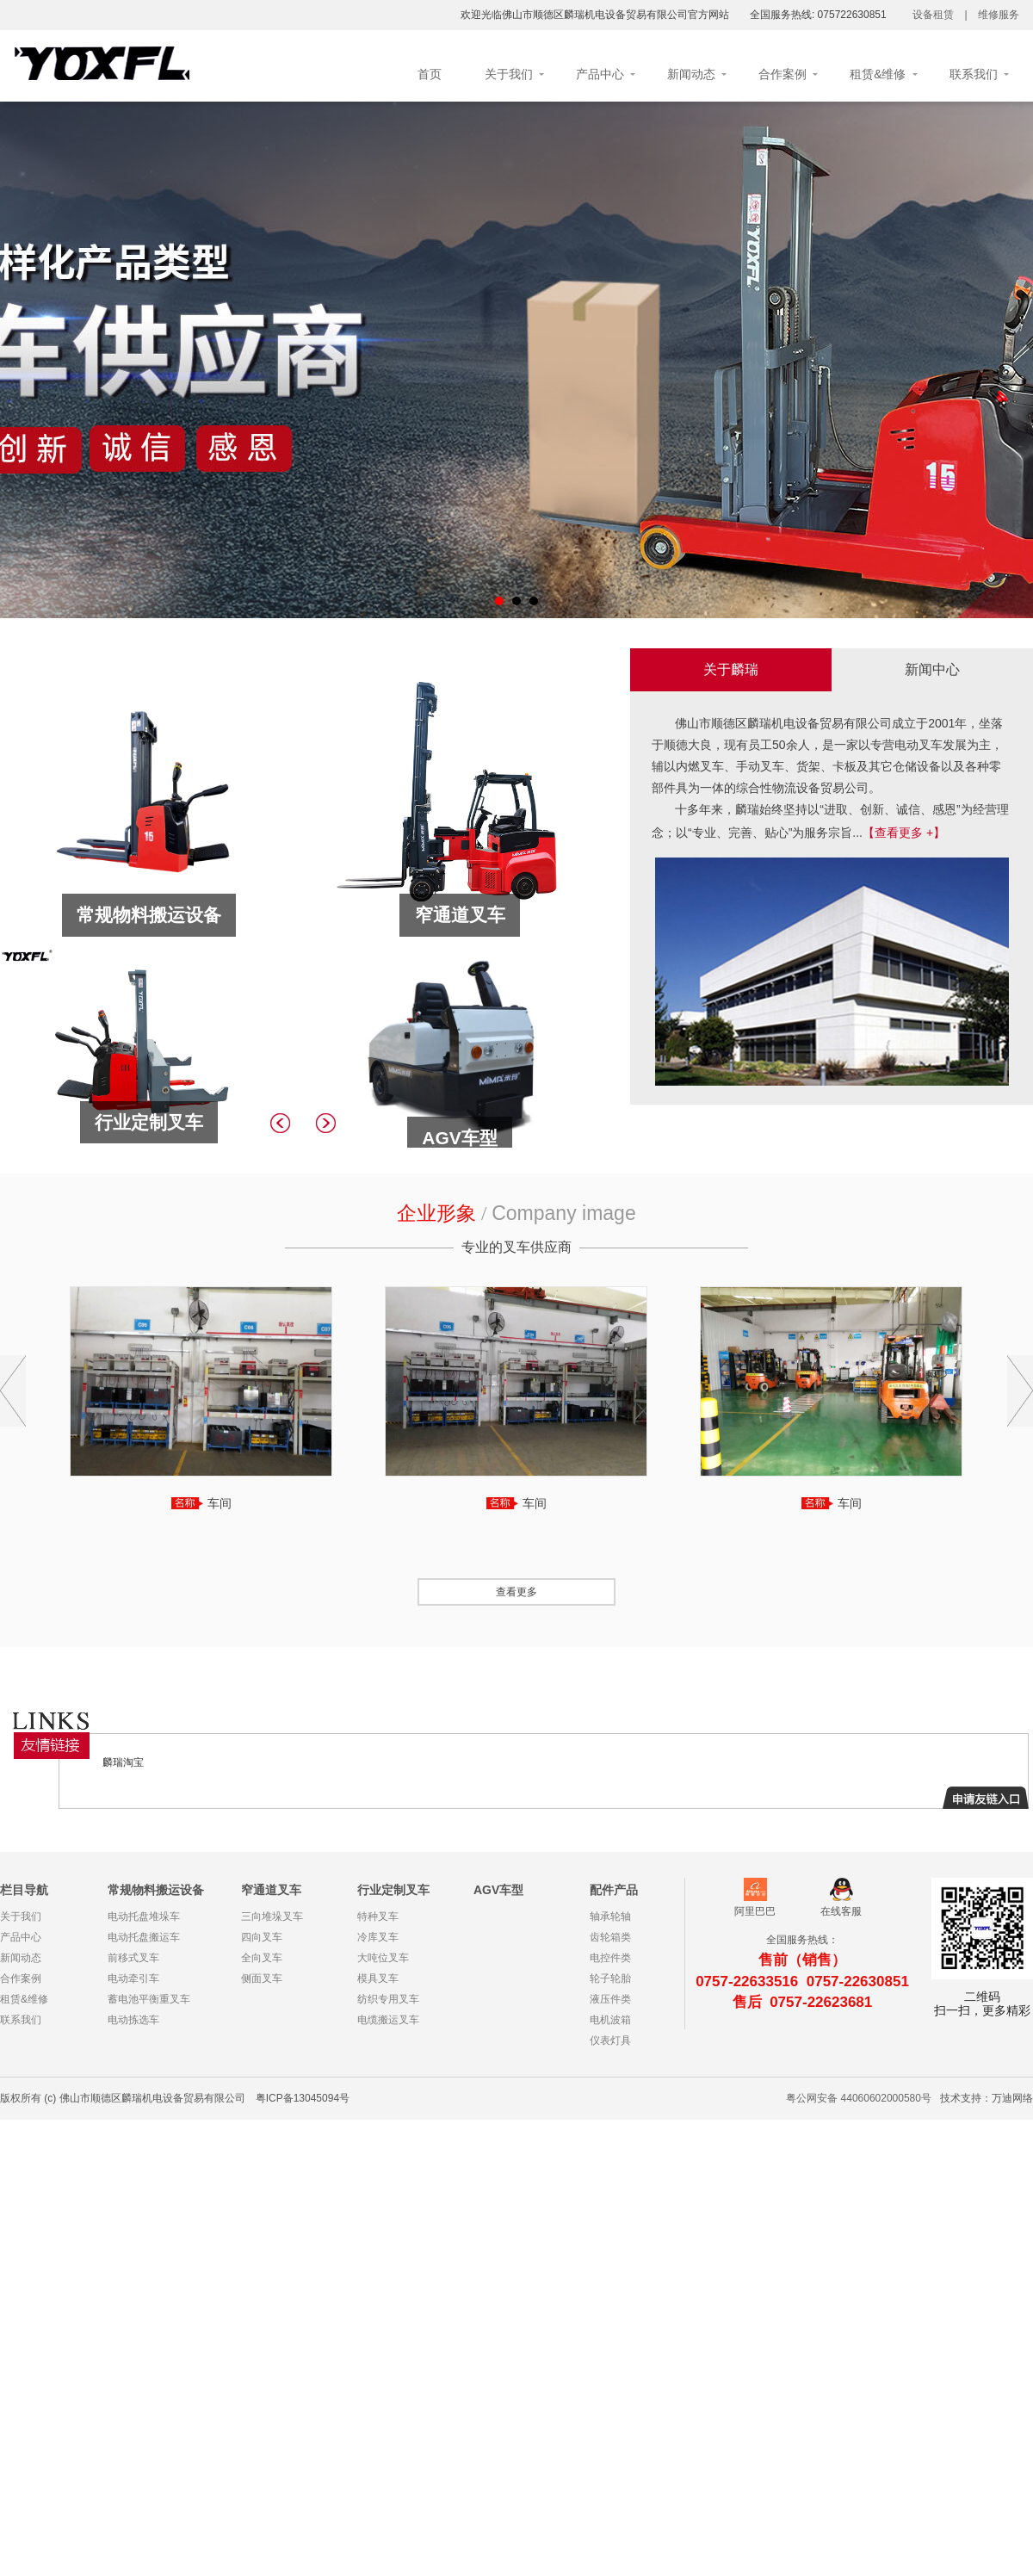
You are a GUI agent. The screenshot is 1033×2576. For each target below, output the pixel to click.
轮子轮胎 (610, 1978)
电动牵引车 (133, 1978)
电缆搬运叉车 (388, 2020)
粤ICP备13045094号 (302, 2098)
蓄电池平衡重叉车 (149, 1999)
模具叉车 (378, 1978)
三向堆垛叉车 (272, 1916)
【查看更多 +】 (904, 832)
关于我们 (509, 74)
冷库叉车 (378, 1937)
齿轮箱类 (610, 1937)
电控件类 (610, 1958)
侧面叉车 (261, 1978)
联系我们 (973, 74)
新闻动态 (691, 74)
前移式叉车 (133, 1958)
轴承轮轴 (610, 1916)
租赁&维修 (878, 74)
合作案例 (782, 74)
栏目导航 (24, 1890)
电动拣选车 (133, 2020)
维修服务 (998, 15)
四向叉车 (261, 1937)
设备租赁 (933, 15)
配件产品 (614, 1890)
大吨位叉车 (383, 1958)
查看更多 (516, 1592)
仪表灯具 (610, 2040)
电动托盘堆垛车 (144, 1916)
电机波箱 (610, 2020)
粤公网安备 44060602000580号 (858, 2098)
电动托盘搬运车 (144, 1937)
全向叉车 (261, 1958)
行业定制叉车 (393, 1890)
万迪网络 (1012, 2098)
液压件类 (610, 1999)
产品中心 (600, 74)
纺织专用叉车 (388, 1999)
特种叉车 (378, 1916)
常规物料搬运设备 (156, 1890)
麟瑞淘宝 (123, 1762)
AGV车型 (498, 1890)
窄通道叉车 (271, 1890)
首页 (430, 74)
